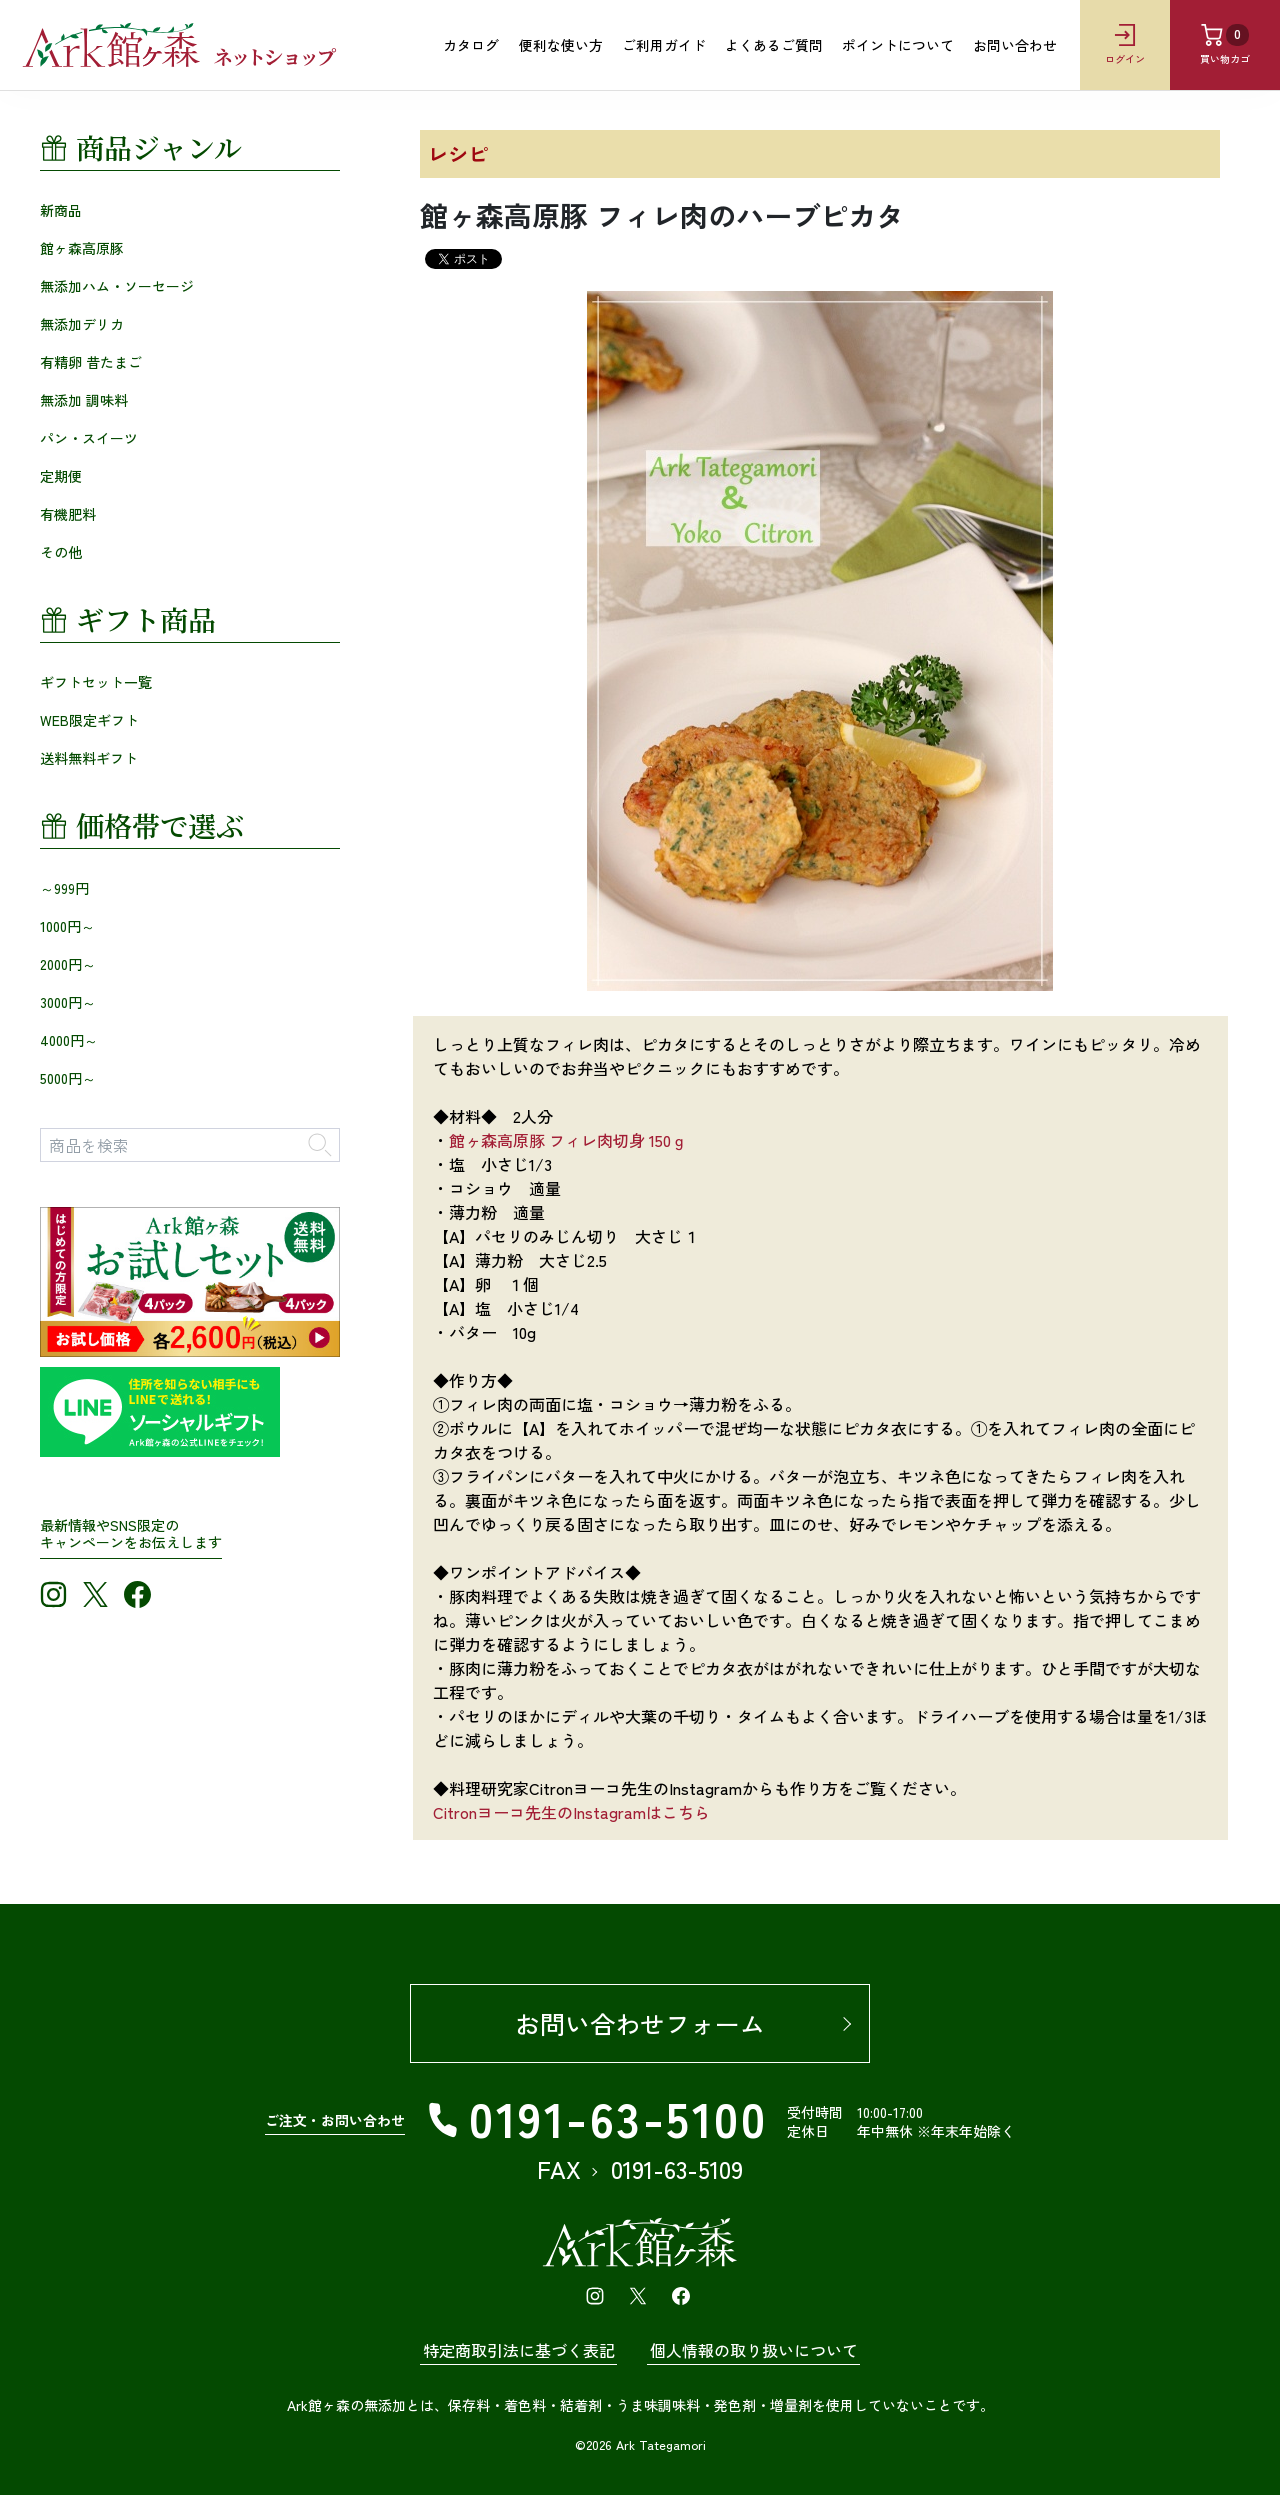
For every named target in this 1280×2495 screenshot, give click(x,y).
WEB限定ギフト (89, 719)
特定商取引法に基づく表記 (519, 2350)
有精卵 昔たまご (91, 361)
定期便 (61, 475)
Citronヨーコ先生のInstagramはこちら (571, 1812)
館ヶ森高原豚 (82, 247)
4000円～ (69, 1039)
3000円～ (68, 1001)
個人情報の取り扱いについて (754, 2350)
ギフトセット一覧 (96, 681)
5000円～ (68, 1077)
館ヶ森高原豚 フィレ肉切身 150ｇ (568, 1140)
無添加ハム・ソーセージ (117, 285)
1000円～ (67, 925)
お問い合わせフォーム (640, 2023)
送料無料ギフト (89, 757)
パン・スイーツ (89, 437)
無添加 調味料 (84, 399)
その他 (61, 551)
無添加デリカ (82, 323)
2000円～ (68, 963)
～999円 (64, 887)
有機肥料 (68, 513)
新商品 (61, 209)
